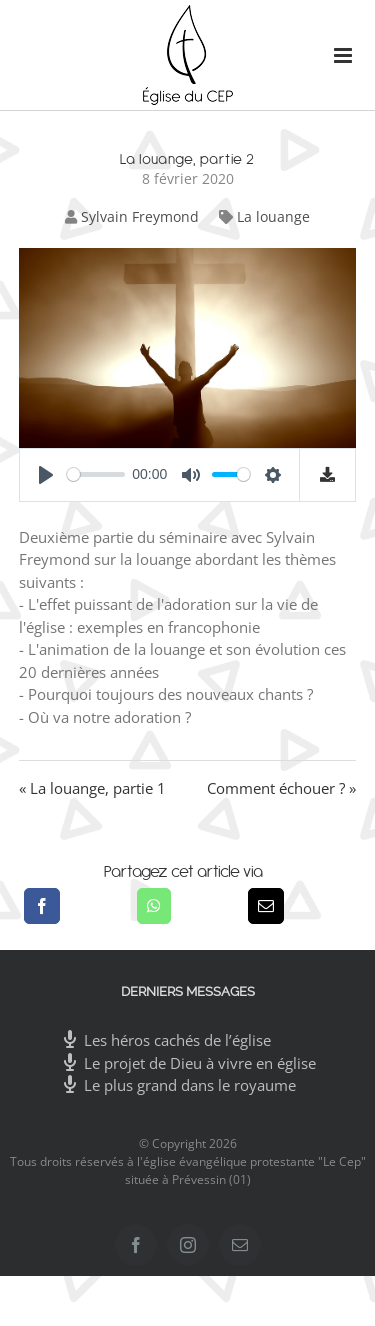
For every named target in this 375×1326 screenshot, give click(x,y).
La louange (273, 216)
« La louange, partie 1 (92, 788)
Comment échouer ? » (281, 788)
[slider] (96, 474)
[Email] (266, 906)
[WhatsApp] (154, 906)
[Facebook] (42, 906)
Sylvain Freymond (140, 216)
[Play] (46, 475)
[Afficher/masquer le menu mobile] (334, 55)
